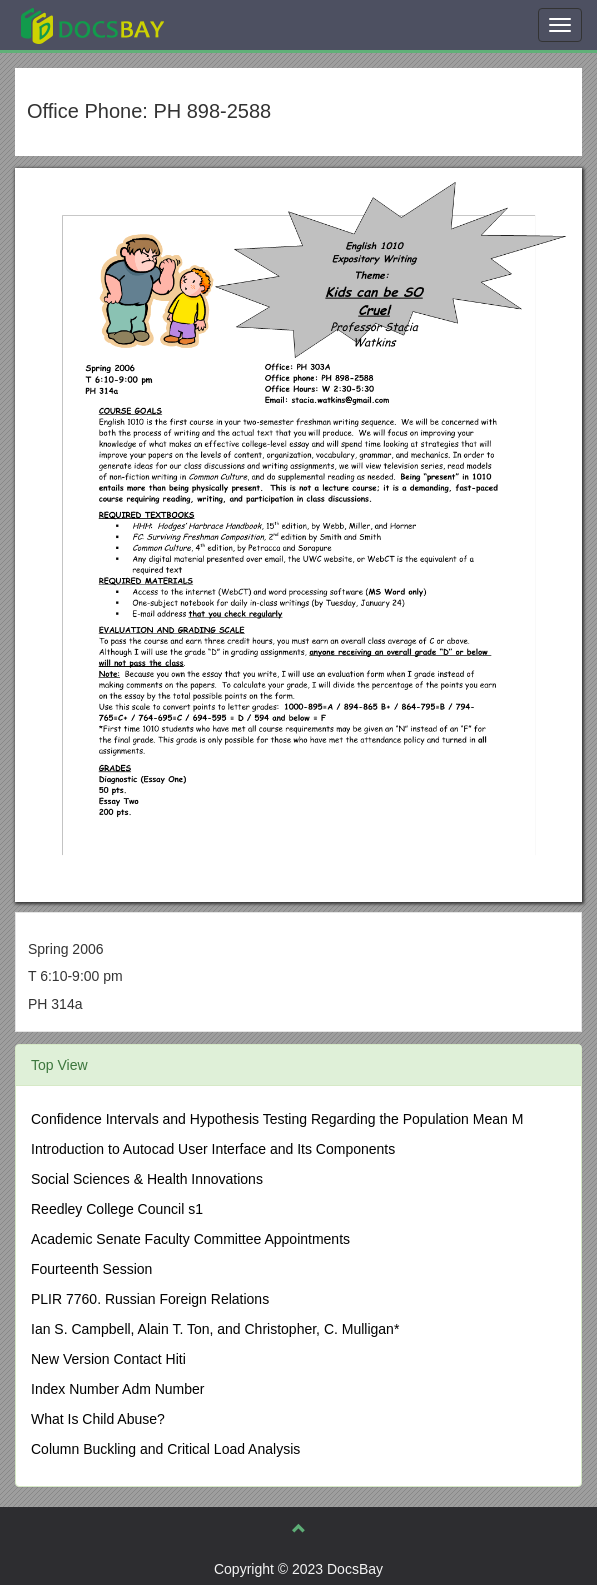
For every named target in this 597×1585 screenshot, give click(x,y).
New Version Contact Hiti (108, 1359)
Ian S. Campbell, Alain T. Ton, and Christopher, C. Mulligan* (215, 1329)
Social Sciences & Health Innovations (147, 1179)
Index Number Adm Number (118, 1389)
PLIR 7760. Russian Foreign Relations (150, 1299)
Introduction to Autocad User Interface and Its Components (213, 1149)
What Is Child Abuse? (98, 1419)
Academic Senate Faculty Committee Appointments (190, 1239)
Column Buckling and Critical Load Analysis (165, 1449)
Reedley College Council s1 (117, 1209)
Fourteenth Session (91, 1269)
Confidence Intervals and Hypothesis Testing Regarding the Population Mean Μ (277, 1119)
